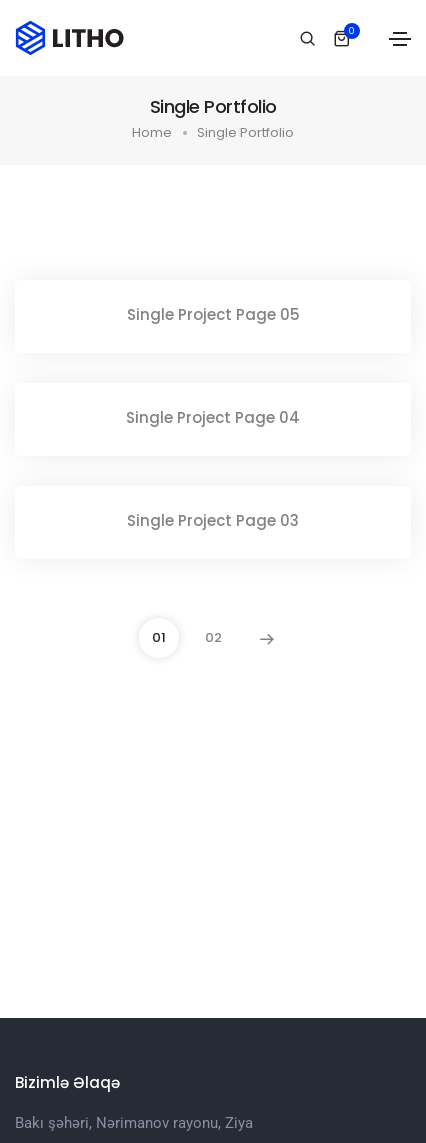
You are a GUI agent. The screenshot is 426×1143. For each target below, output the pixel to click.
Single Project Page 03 (213, 520)
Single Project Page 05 (213, 314)
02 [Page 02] (213, 637)
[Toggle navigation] (400, 39)
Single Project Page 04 (213, 417)
